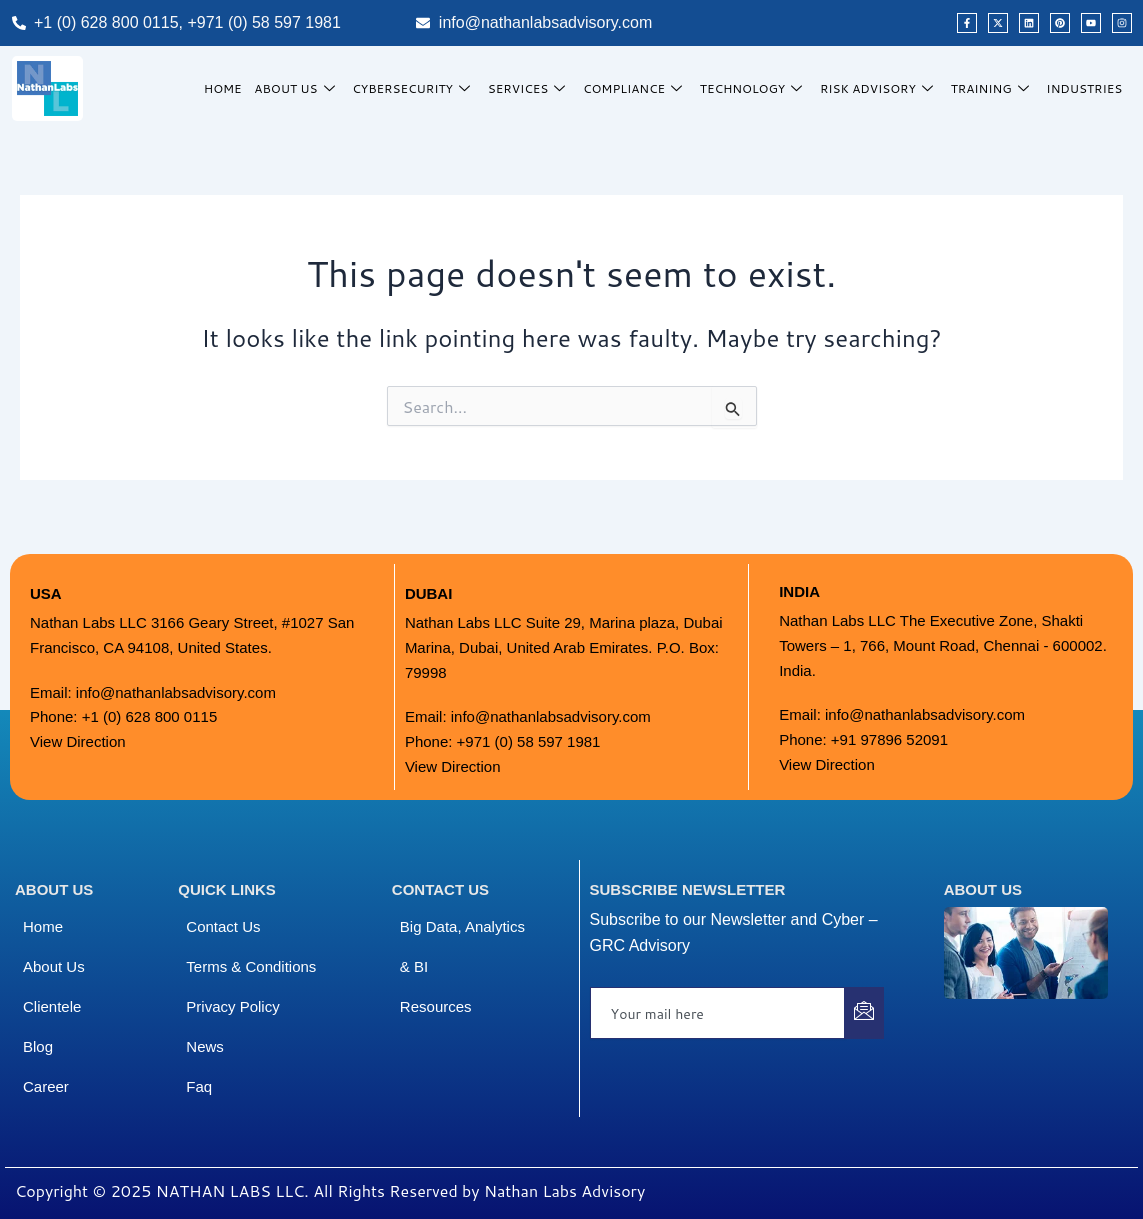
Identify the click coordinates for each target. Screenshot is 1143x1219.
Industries (1085, 88)
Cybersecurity (418, 88)
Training (993, 88)
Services (533, 88)
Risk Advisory (881, 88)
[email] (718, 1013)
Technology (756, 88)
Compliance (639, 88)
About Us (302, 88)
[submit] (864, 1013)
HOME (229, 88)
